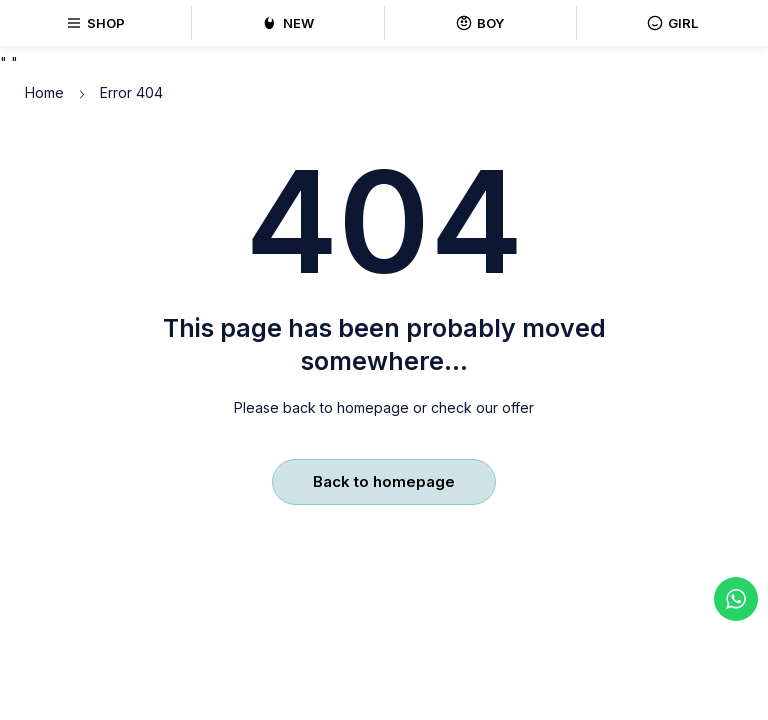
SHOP (95, 23)
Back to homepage (384, 481)
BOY (480, 23)
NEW (288, 23)
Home (44, 92)
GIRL (672, 23)
